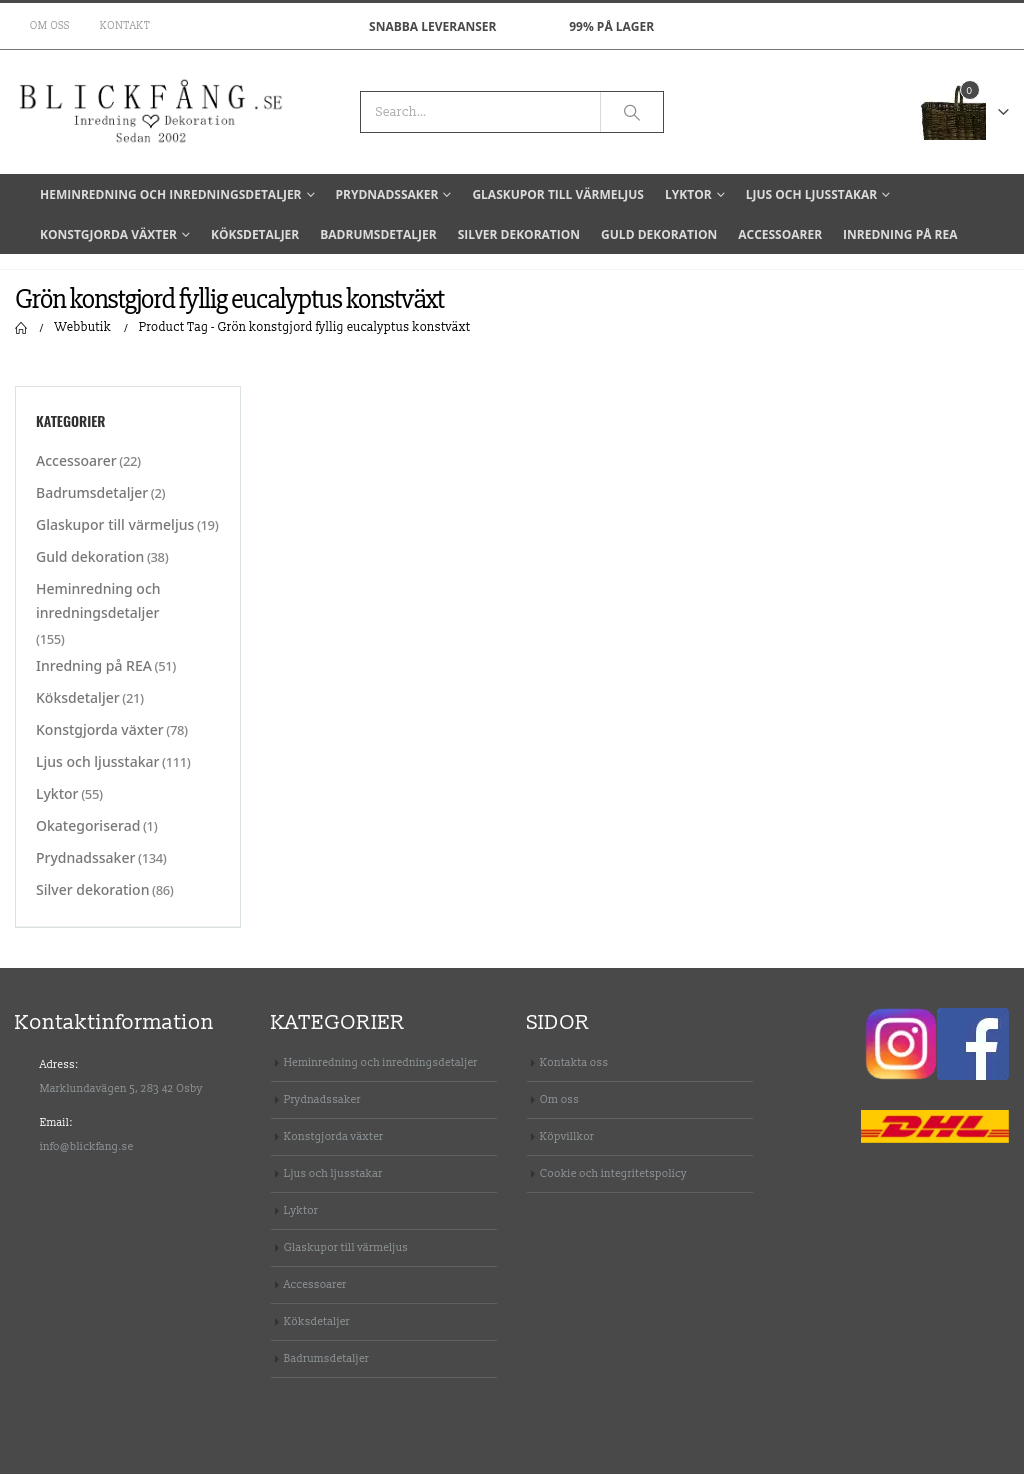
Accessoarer (780, 234)
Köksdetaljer (255, 234)
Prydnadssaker (387, 194)
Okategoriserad (88, 827)
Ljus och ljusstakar (811, 194)
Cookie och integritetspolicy (613, 1174)
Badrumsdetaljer (378, 234)
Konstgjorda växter (108, 234)
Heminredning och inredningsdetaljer (171, 194)
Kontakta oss (574, 1063)
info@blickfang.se (87, 1147)
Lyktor (688, 194)
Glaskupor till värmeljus (558, 194)
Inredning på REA (900, 234)
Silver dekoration (519, 234)
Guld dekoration (659, 234)
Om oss (50, 26)
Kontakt (125, 26)
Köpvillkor (567, 1137)
